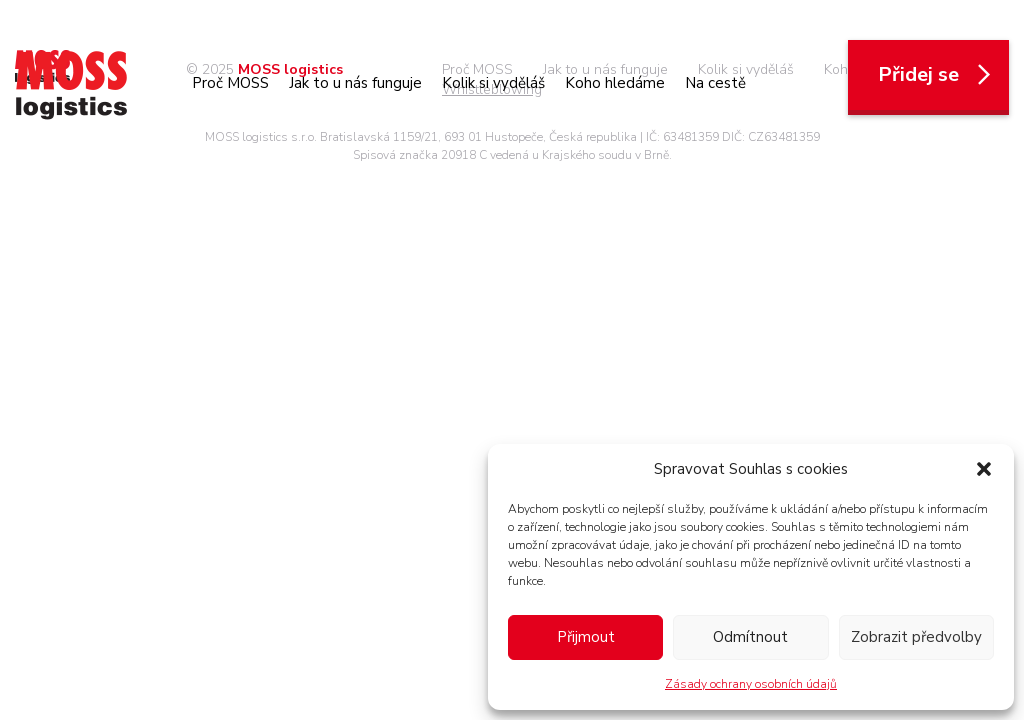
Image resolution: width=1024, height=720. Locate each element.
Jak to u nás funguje (355, 83)
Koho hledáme (615, 83)
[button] (984, 469)
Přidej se (936, 74)
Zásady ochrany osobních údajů (751, 684)
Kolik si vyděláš (493, 83)
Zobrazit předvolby (916, 637)
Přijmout (586, 637)
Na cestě (715, 83)
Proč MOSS (230, 83)
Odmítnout (750, 637)
